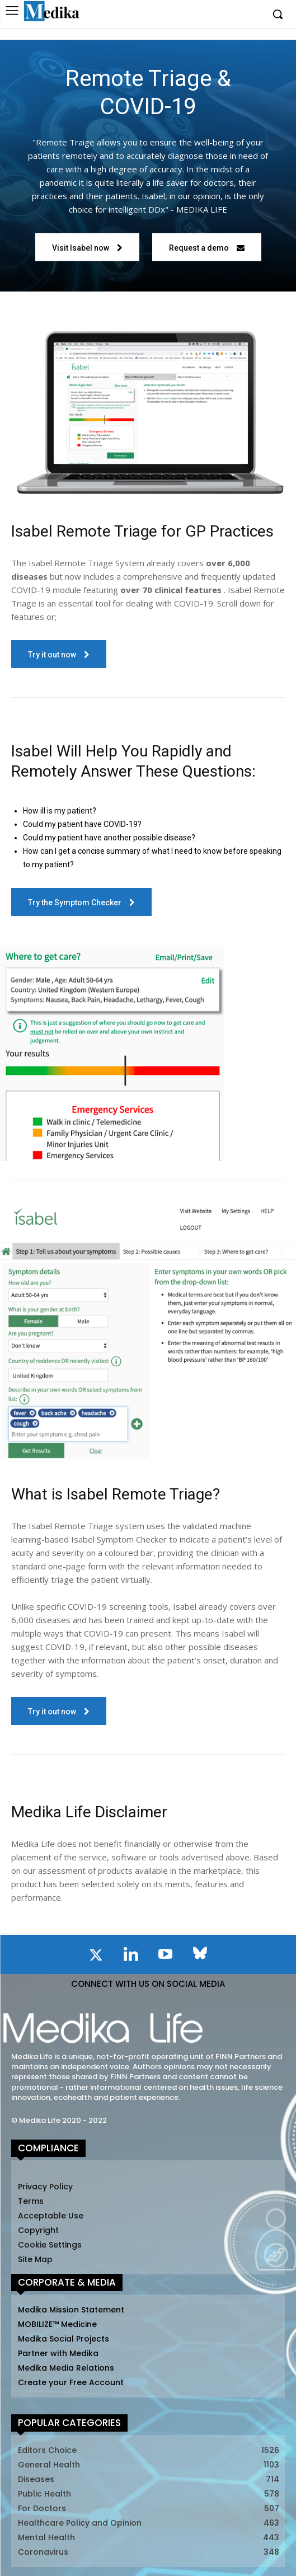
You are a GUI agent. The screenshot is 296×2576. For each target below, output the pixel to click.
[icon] (96, 1957)
